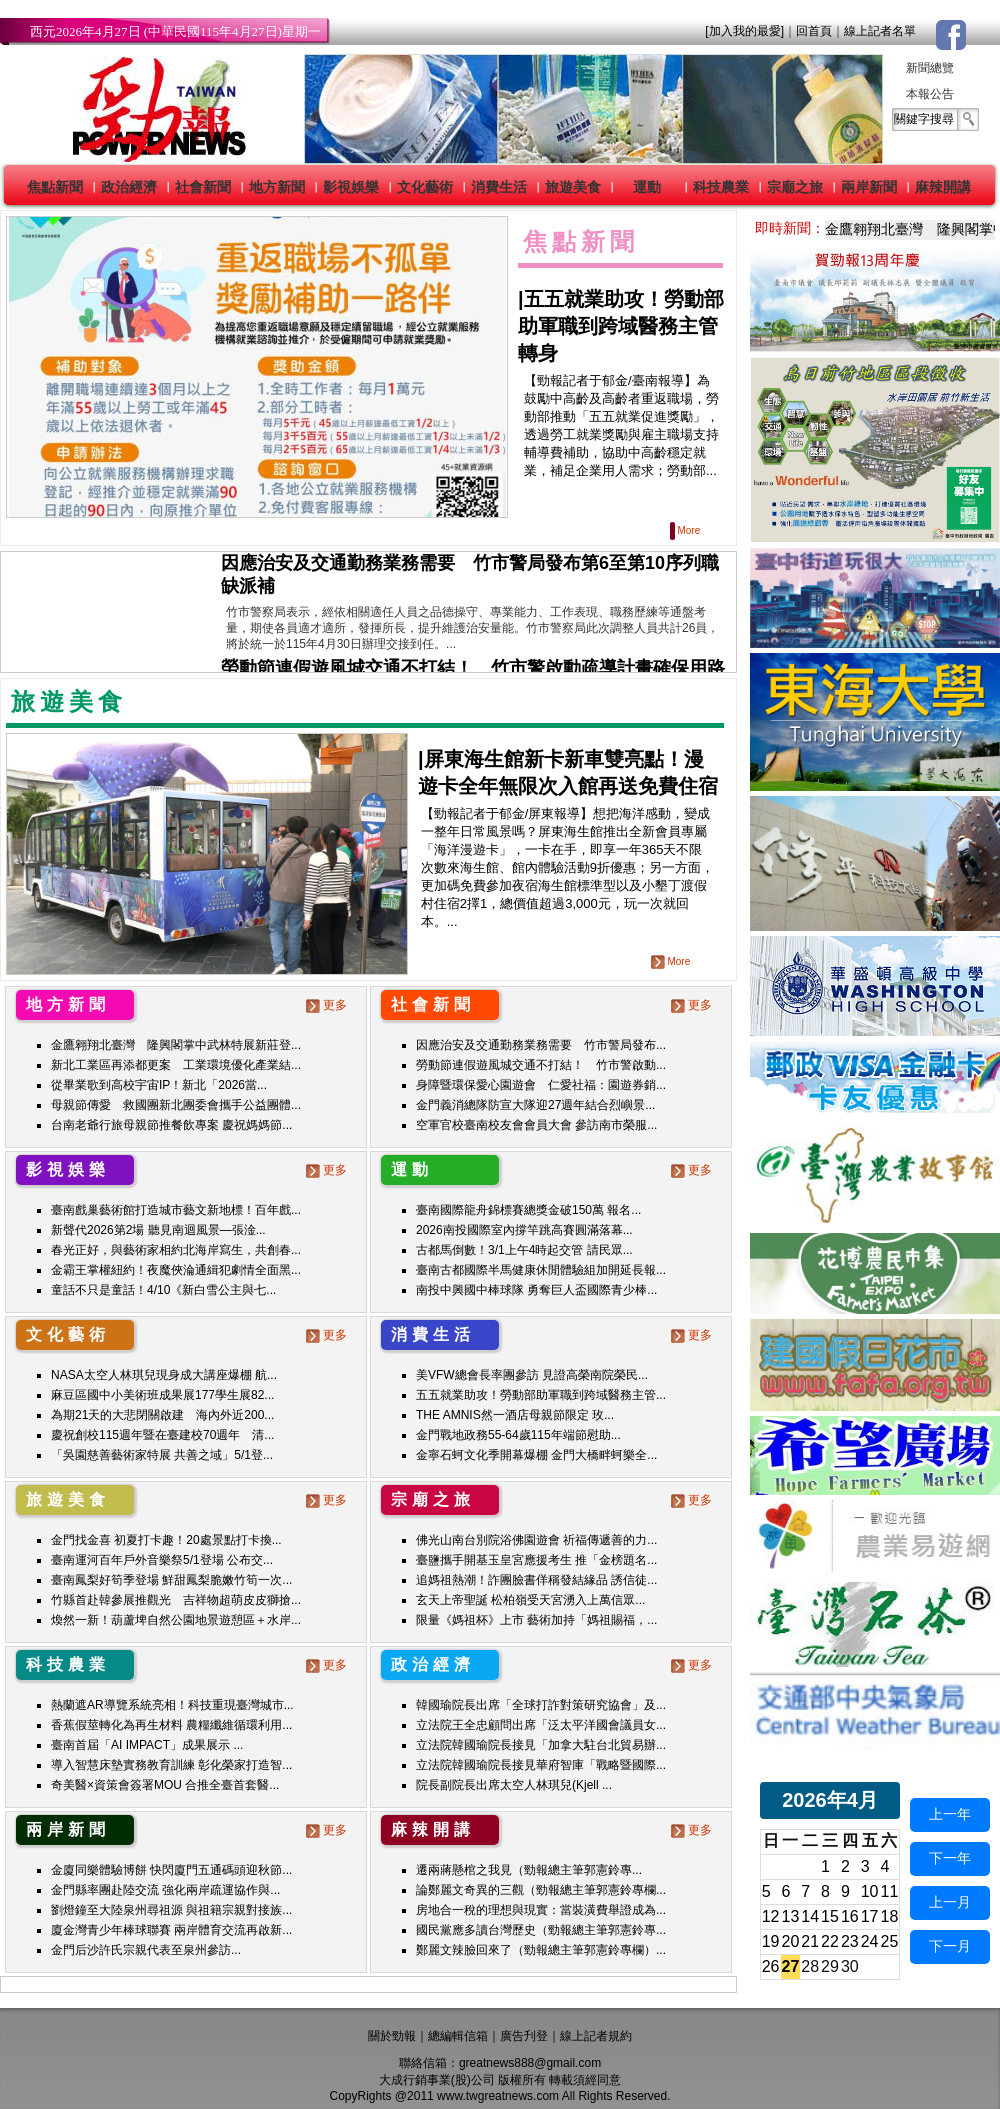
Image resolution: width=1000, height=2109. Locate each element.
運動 (647, 187)
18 (890, 1916)
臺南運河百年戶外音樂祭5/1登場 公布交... (162, 1560)
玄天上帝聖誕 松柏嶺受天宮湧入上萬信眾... (530, 1600)
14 (810, 1916)
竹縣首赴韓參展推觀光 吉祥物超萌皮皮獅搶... (176, 1600)
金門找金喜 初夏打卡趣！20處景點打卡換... (166, 1540)
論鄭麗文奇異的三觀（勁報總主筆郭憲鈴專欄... (541, 1890)
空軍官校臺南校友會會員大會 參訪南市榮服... (536, 1125)
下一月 (950, 1946)
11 (890, 1891)
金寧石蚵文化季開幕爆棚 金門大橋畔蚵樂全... (536, 1455)
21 (810, 1941)
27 (791, 1966)
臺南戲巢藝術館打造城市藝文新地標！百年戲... (176, 1210)
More (686, 530)
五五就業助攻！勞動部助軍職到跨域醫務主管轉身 (621, 326)
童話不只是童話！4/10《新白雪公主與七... (163, 1290)
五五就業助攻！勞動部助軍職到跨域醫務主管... (541, 1395)
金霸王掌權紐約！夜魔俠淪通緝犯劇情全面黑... (176, 1270)
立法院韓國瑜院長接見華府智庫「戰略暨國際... (541, 1765)
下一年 (950, 1858)
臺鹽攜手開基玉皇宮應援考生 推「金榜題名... (536, 1560)
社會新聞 (203, 187)
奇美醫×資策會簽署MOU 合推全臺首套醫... (165, 1785)
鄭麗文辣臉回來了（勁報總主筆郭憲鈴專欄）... (541, 1950)
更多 (328, 1005)
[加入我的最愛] (744, 31)
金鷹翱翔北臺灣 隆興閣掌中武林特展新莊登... (176, 1045)
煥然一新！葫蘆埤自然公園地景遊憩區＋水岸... (176, 1620)
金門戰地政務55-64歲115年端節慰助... (518, 1435)
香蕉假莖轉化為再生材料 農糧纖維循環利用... (171, 1725)
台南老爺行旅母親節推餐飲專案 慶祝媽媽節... (171, 1125)
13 (791, 1916)
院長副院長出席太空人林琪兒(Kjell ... (514, 1785)
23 (850, 1941)
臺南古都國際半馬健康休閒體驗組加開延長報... (541, 1270)
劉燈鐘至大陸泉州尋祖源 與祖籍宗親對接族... (171, 1910)
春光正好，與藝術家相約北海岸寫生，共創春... (176, 1250)
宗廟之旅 (795, 187)
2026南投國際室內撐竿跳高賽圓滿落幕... (524, 1230)
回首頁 (814, 31)
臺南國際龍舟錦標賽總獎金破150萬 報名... (528, 1210)
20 (791, 1941)
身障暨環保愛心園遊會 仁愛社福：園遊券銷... (541, 1085)
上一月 (950, 1902)
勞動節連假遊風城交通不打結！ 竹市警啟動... (541, 1065)
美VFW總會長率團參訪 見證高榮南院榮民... (532, 1375)
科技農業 (721, 187)
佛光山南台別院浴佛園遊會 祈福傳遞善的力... (536, 1540)
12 (771, 1916)
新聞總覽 (930, 68)
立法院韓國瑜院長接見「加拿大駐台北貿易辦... (541, 1745)
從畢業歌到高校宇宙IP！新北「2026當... (159, 1085)
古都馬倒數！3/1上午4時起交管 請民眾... (524, 1250)
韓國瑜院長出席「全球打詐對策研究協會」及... (541, 1705)
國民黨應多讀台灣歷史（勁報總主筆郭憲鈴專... (541, 1930)
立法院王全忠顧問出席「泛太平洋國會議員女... (541, 1725)
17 (870, 1916)
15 (830, 1916)
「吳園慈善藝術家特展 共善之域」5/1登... (162, 1455)
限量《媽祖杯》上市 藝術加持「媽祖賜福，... (536, 1620)
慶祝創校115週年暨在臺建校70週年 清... (162, 1435)
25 (890, 1941)
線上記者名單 (880, 31)
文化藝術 (425, 187)
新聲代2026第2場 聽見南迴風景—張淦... (158, 1230)
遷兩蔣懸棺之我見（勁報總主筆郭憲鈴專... (529, 1870)
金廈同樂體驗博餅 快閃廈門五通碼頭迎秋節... (171, 1870)
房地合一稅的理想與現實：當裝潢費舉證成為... (541, 1910)
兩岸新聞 (869, 187)
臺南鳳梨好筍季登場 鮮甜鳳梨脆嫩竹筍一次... (171, 1580)
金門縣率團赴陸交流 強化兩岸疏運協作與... (165, 1890)
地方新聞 (277, 187)
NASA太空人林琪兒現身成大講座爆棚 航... (164, 1375)
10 (870, 1891)
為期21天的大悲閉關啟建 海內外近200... (162, 1415)
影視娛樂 (351, 187)
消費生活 (499, 187)
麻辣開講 (943, 187)
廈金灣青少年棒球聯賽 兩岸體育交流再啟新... (171, 1930)
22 (830, 1941)
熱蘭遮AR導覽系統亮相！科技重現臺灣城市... (172, 1705)
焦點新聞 (55, 187)
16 (850, 1916)
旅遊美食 (573, 187)
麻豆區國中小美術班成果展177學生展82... (162, 1395)
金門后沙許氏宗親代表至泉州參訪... (146, 1950)
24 (870, 1941)
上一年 (950, 1814)
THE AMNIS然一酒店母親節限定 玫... (515, 1415)
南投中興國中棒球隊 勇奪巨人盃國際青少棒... (536, 1290)
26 (771, 1966)
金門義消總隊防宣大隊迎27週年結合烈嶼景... (535, 1105)
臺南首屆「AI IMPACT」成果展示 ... (147, 1745)
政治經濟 (129, 187)
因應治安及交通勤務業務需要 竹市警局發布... (541, 1045)
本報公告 (930, 94)
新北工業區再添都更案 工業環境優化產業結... (176, 1065)
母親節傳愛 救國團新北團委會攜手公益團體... (176, 1105)
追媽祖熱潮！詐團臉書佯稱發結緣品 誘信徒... (536, 1580)
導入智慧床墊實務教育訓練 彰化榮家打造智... (171, 1765)
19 (771, 1941)
